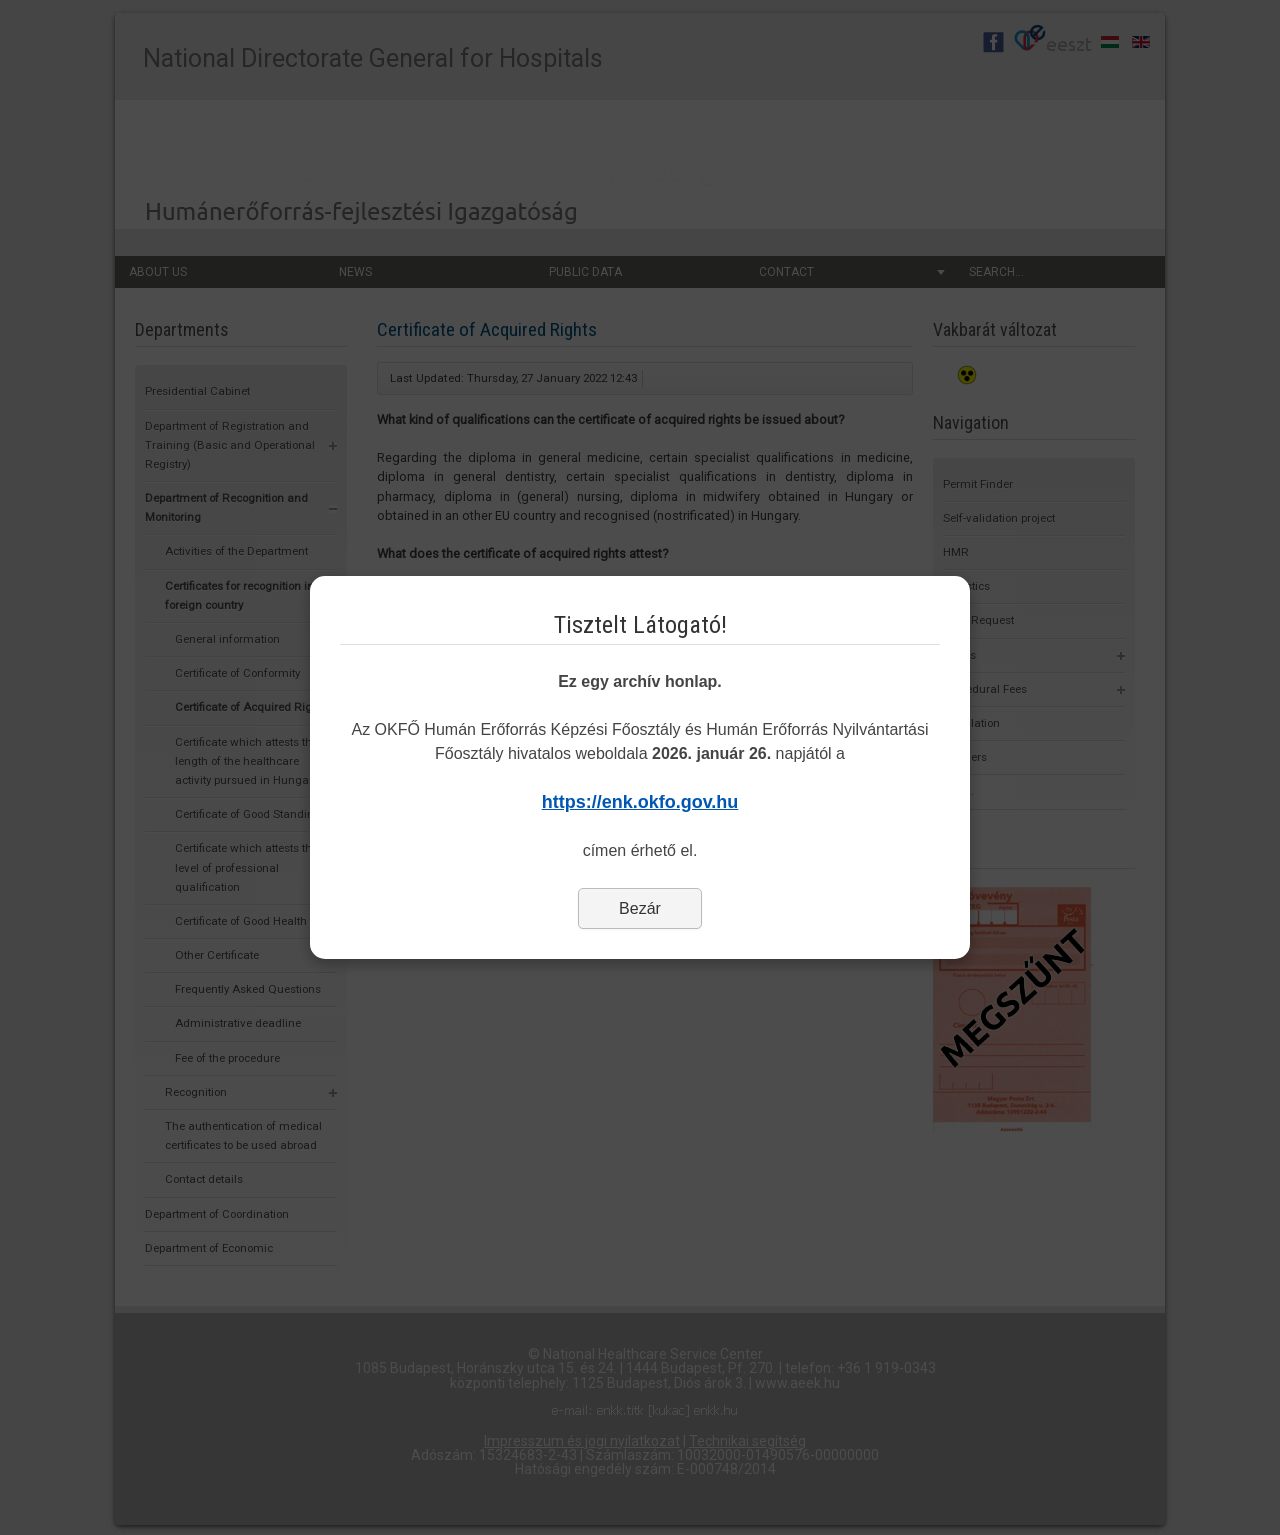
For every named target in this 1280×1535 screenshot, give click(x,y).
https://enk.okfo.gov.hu (640, 802)
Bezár (640, 908)
